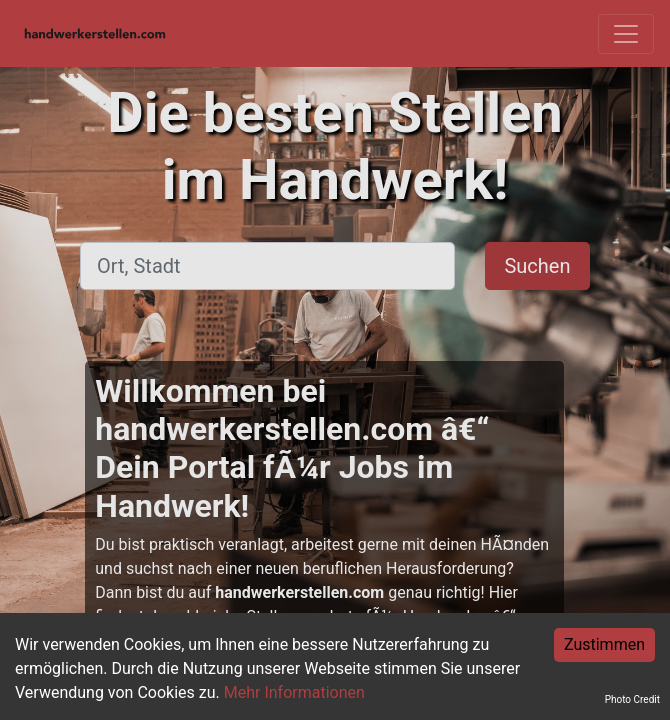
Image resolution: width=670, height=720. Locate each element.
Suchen (537, 266)
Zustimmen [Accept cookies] (604, 644)
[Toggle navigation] (626, 34)
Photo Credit (632, 699)
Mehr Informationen (294, 692)
